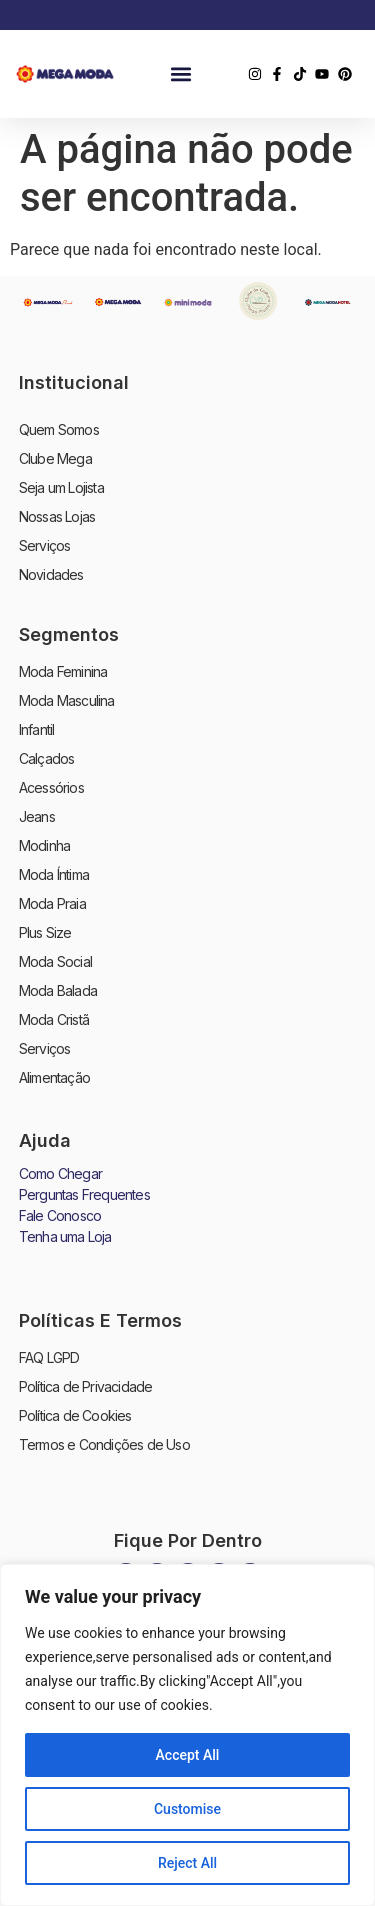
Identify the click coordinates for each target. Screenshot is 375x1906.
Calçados (47, 758)
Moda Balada (58, 990)
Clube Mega (55, 458)
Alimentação (54, 1077)
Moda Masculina (67, 700)
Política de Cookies (75, 1415)
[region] (187, 1735)
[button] (181, 74)
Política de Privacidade (86, 1386)
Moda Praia (52, 903)
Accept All (188, 1755)
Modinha (44, 845)
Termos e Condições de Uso (104, 1444)
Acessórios (51, 787)
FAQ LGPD (49, 1357)
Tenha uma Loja (65, 1236)
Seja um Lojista (61, 487)
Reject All (187, 1863)
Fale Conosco (60, 1215)
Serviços (45, 545)
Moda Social (55, 961)
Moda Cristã (54, 1019)
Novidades (51, 574)
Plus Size (45, 932)
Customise (187, 1809)
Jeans (37, 816)
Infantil (37, 729)
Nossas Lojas (57, 516)
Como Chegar (60, 1173)
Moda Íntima (54, 874)
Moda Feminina (63, 671)
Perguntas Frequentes (84, 1194)
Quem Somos (59, 429)
